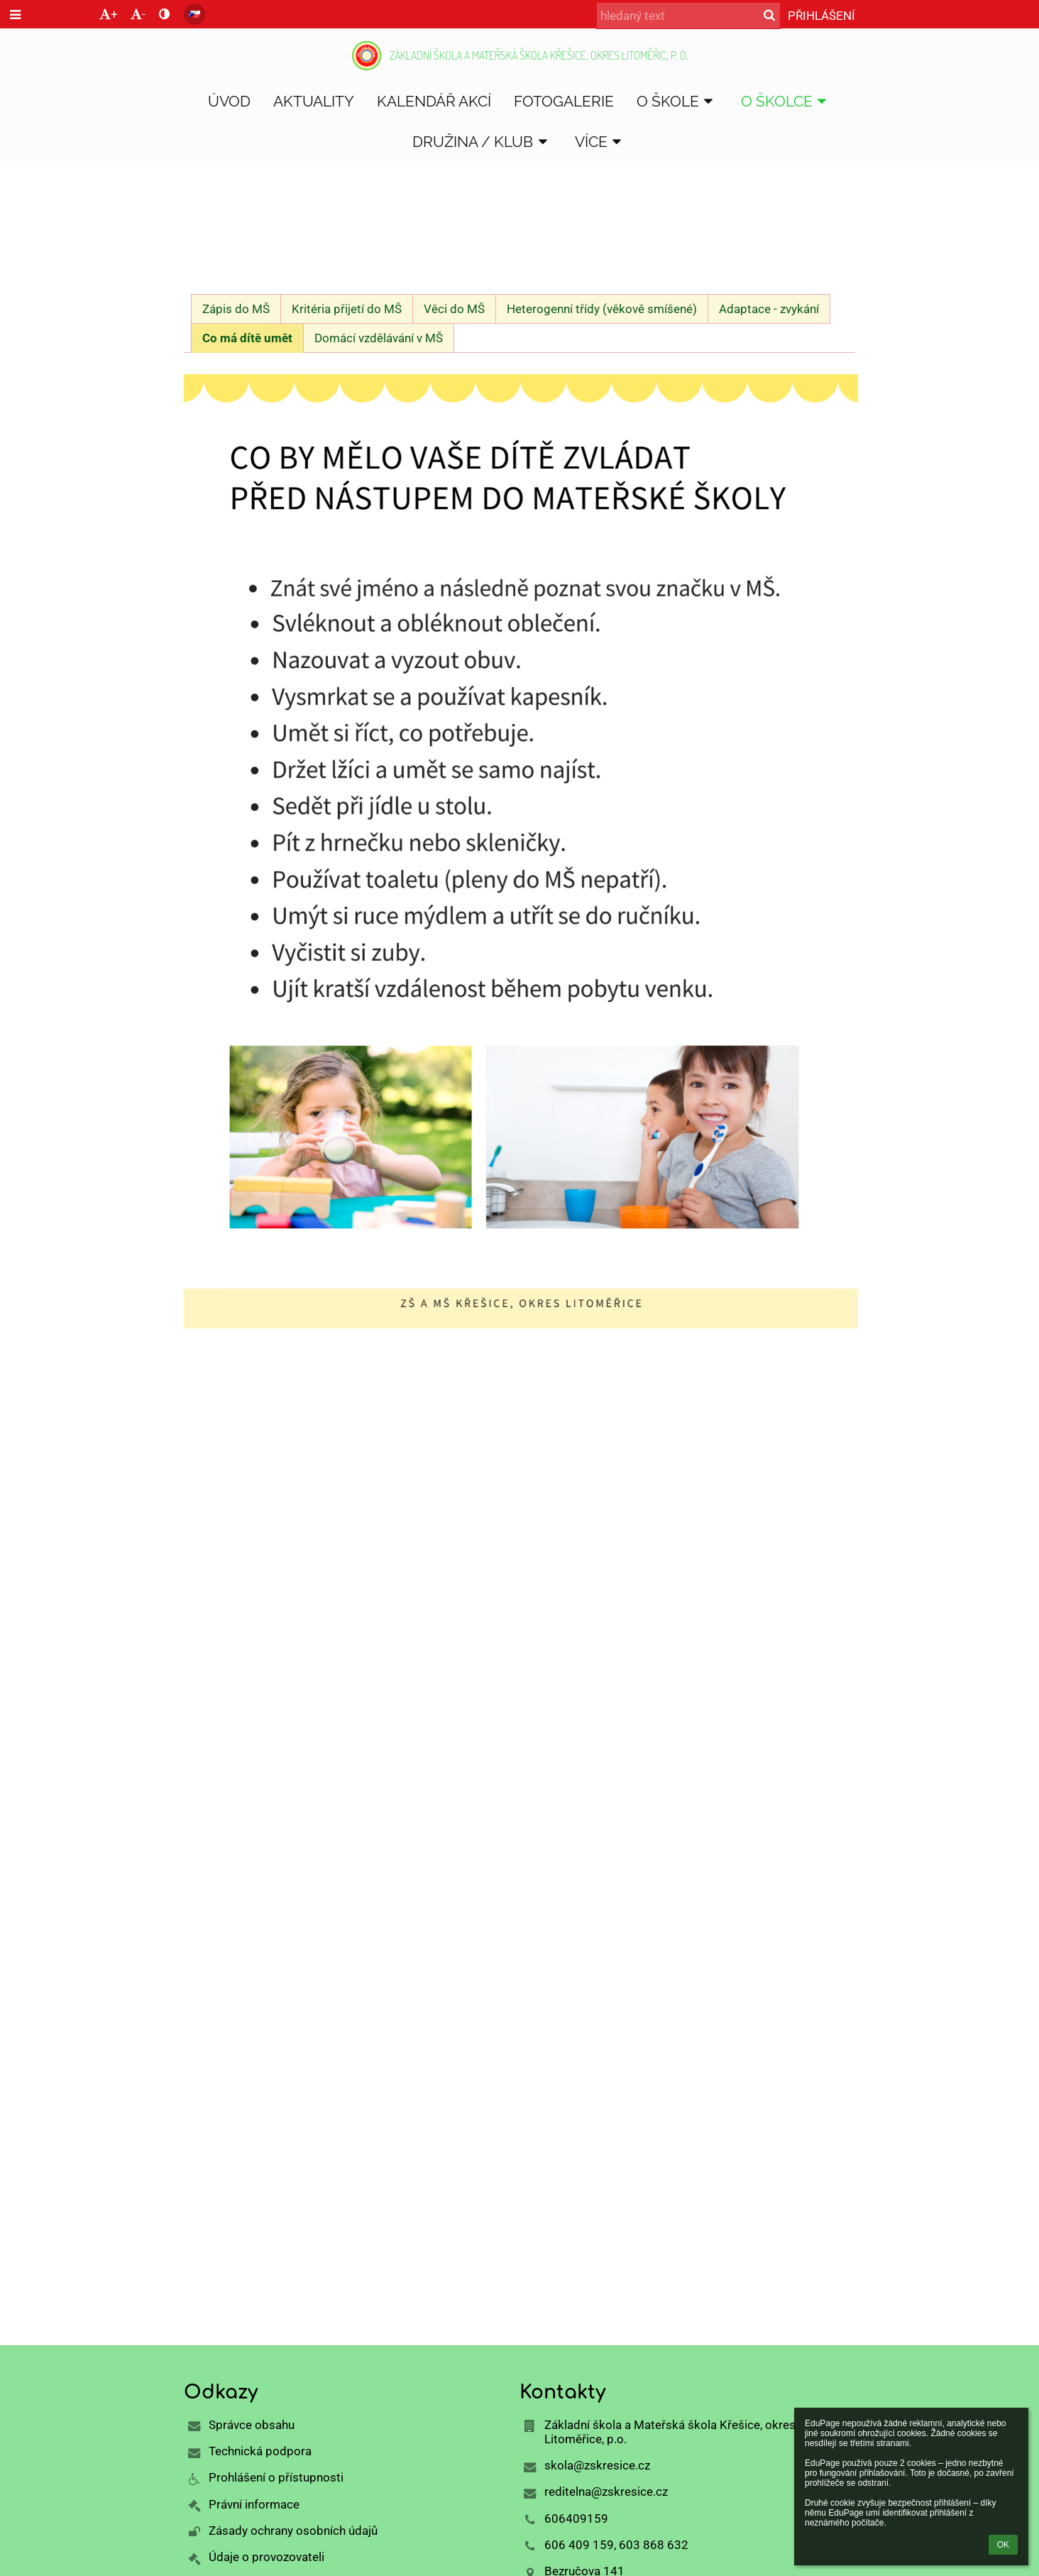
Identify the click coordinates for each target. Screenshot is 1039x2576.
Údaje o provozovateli (266, 2557)
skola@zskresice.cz (597, 2465)
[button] (194, 14)
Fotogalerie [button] (564, 101)
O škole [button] (677, 101)
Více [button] (601, 142)
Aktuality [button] (313, 101)
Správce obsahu (252, 2425)
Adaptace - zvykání (769, 309)
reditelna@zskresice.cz (606, 2491)
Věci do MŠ (454, 309)
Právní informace (254, 2504)
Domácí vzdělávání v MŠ (378, 338)
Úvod (200, 241)
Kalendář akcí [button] (434, 101)
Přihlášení (821, 16)
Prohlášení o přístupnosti (276, 2477)
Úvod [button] (229, 101)
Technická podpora (260, 2451)
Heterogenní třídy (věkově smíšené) (602, 309)
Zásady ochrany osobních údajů (293, 2530)
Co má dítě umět (247, 338)
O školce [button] (786, 101)
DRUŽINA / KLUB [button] (482, 142)
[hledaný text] (688, 15)
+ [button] (108, 14)
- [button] (138, 14)
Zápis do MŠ (236, 309)
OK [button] (1003, 2545)
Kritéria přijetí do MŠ (347, 309)
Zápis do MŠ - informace (498, 241)
